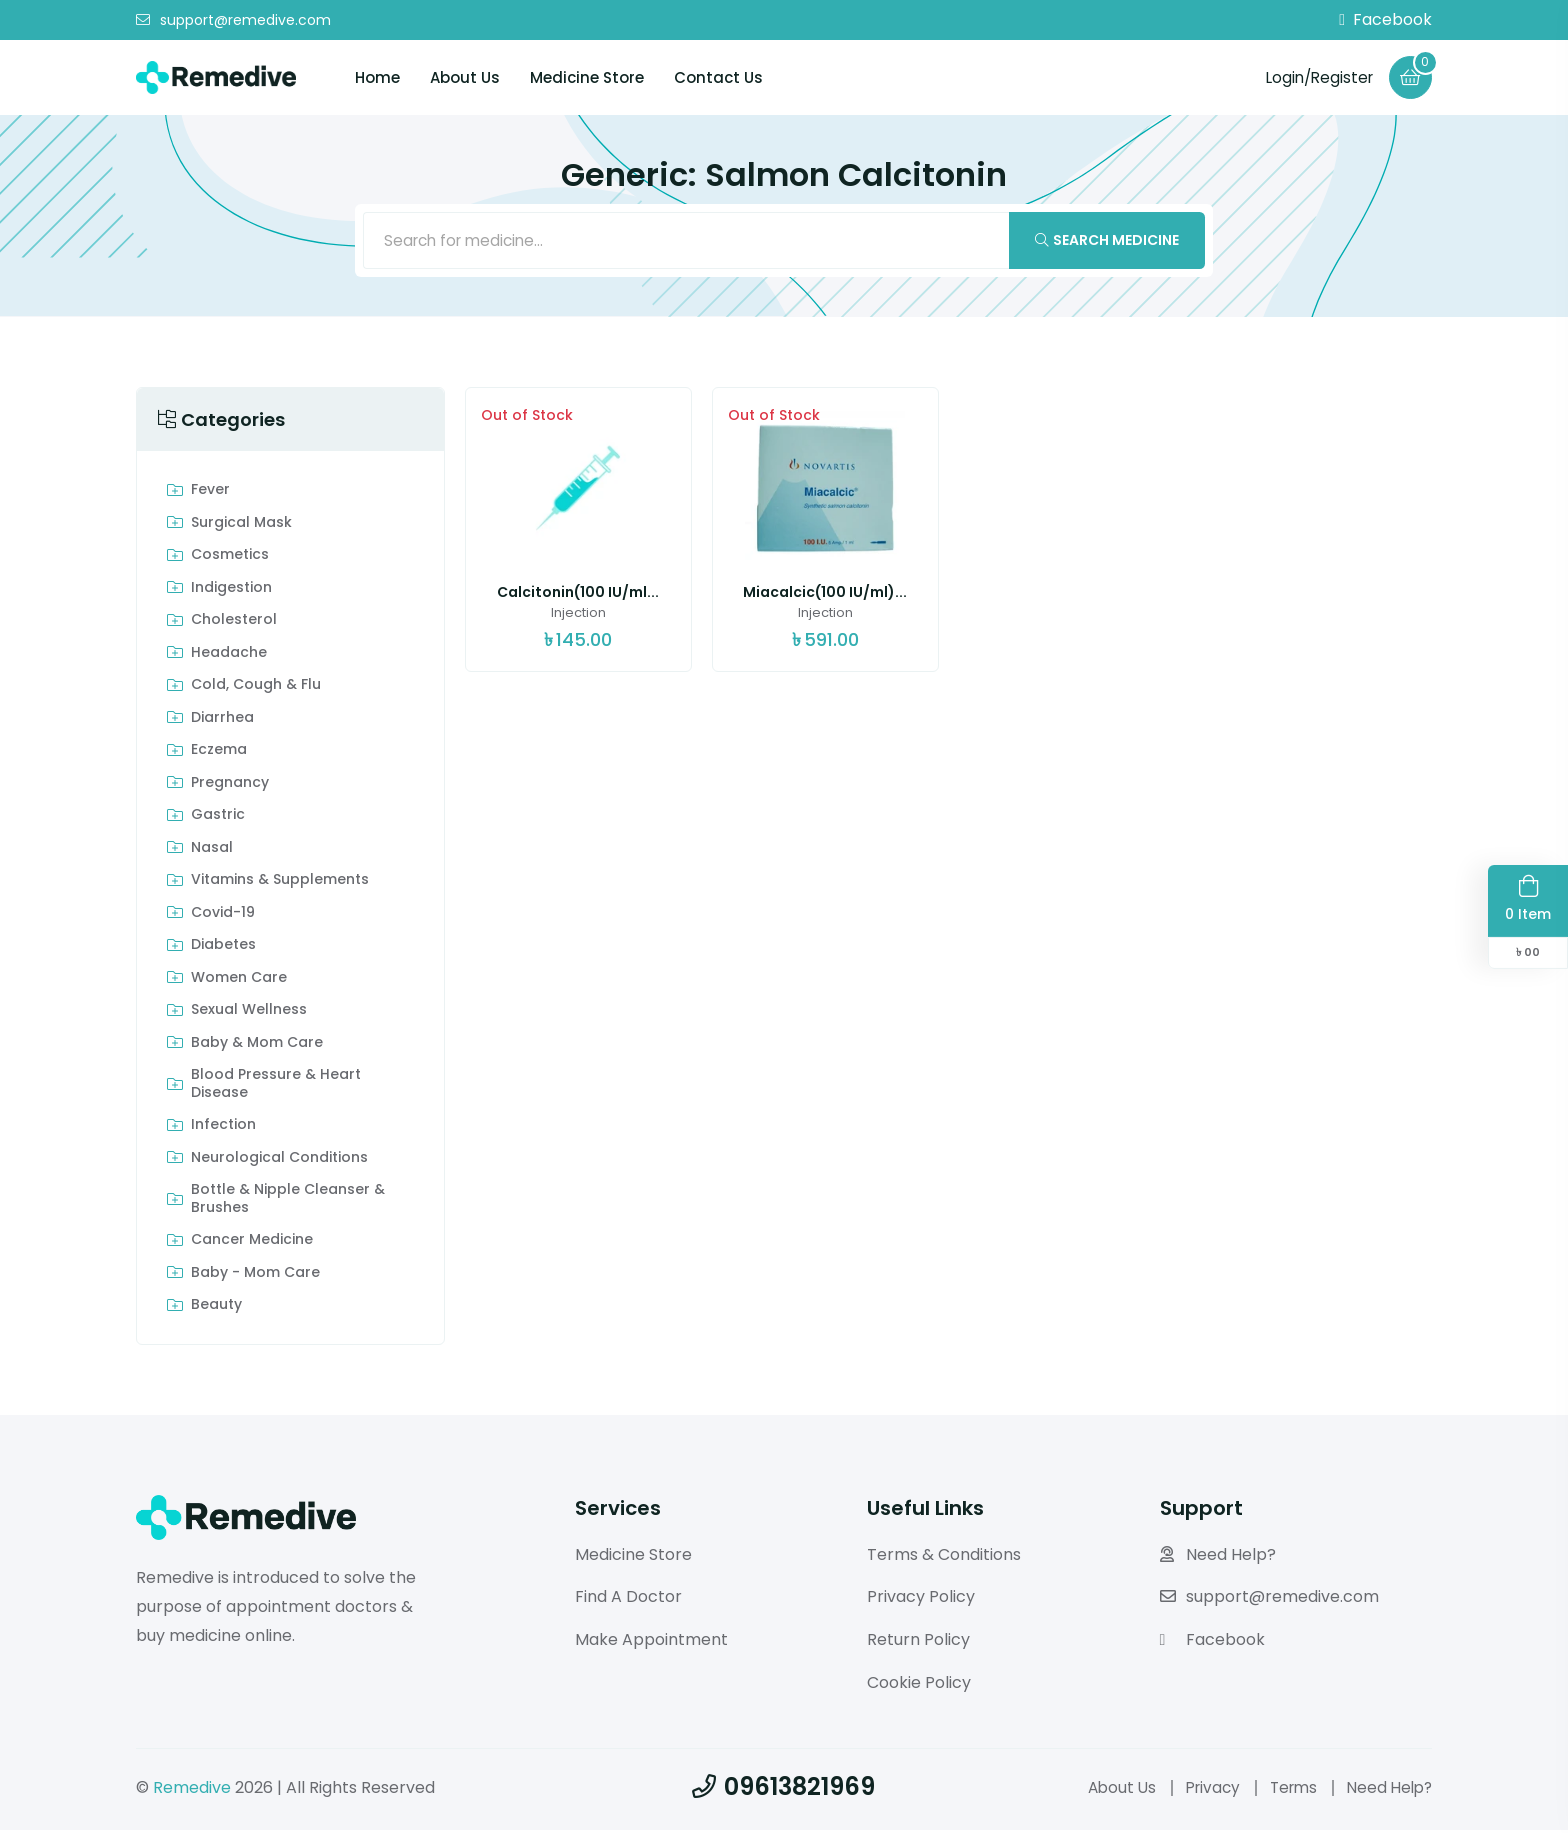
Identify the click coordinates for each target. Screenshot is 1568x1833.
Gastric (218, 819)
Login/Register (1314, 76)
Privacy (1202, 1790)
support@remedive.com (233, 20)
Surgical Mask (241, 526)
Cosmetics (230, 559)
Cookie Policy (919, 1685)
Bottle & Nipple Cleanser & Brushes (288, 1202)
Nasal (212, 851)
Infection (223, 1129)
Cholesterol (234, 624)
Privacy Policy (921, 1600)
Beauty (216, 1309)
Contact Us (718, 77)
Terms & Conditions (944, 1557)
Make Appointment (651, 1643)
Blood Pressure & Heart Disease (276, 1087)
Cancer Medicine (252, 1244)
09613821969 (783, 1789)
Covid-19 (223, 916)
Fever (210, 494)
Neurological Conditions (279, 1161)
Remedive (192, 1790)
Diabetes (223, 949)
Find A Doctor (628, 1600)
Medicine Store (587, 77)
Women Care (239, 981)
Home (377, 77)
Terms (1286, 1790)
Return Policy (918, 1643)
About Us (465, 77)
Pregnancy (230, 786)
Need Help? (1218, 1557)
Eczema (219, 754)
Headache (229, 656)
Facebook (1385, 20)
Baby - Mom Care (255, 1276)
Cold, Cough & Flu (256, 689)
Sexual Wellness (249, 1014)
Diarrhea (222, 721)
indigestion (231, 591)
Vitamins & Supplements (280, 884)
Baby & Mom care (257, 1046)
